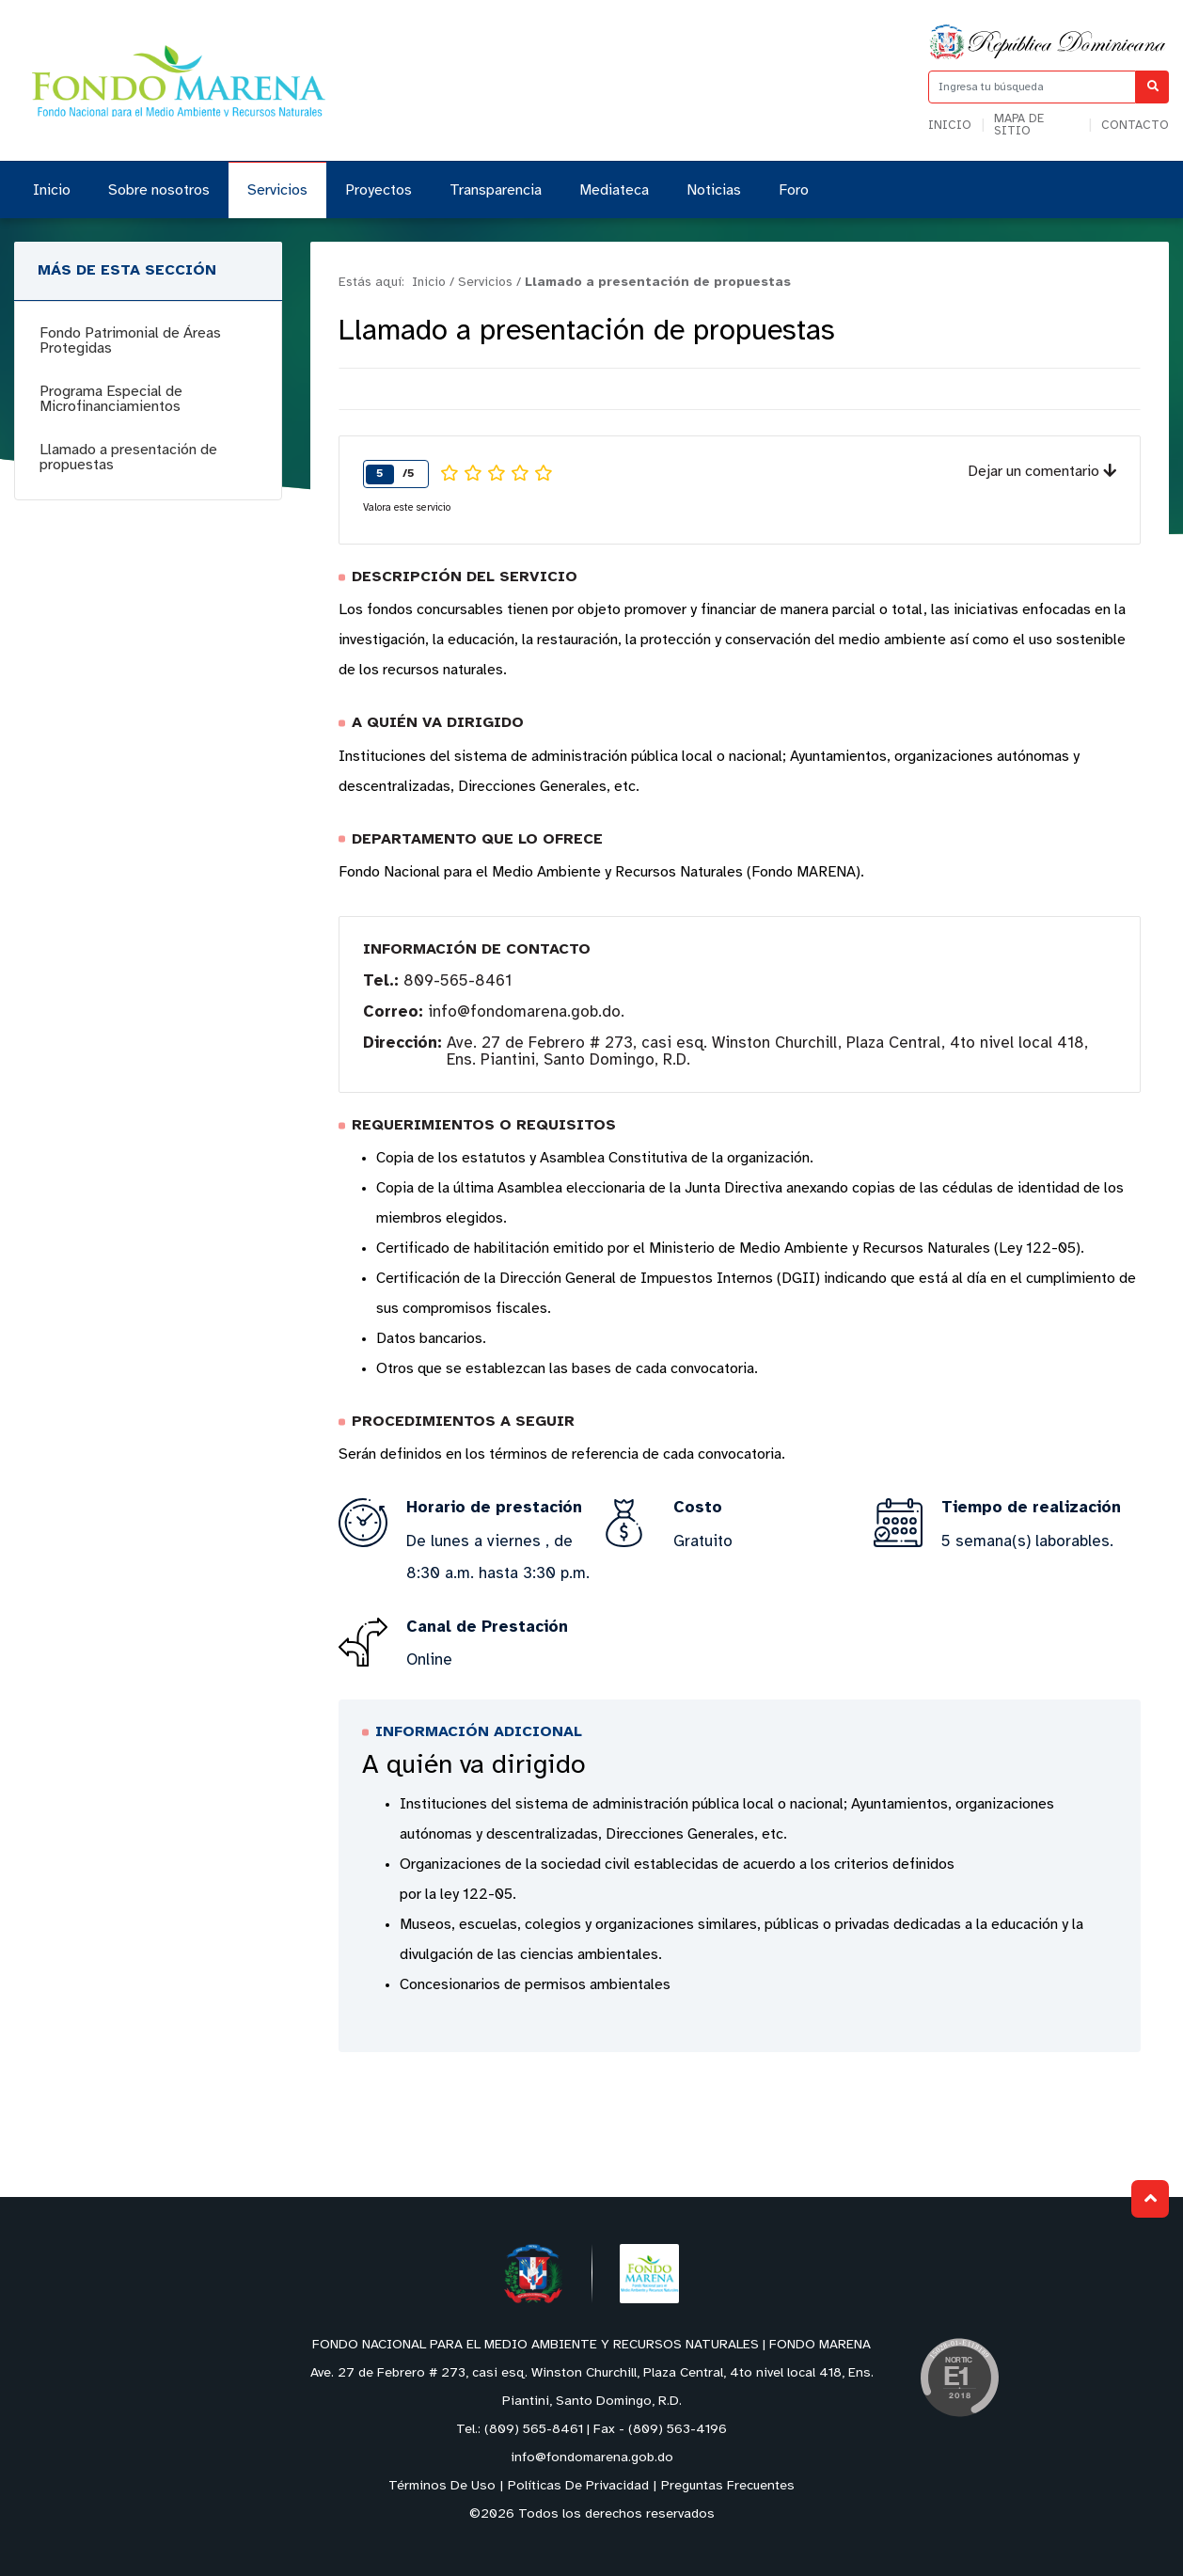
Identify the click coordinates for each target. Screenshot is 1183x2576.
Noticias (713, 190)
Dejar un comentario (1042, 472)
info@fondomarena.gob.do (524, 1012)
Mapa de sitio (1019, 125)
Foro (794, 190)
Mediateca (614, 190)
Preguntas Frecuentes (728, 2486)
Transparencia (496, 190)
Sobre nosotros (159, 190)
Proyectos (378, 190)
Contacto (1135, 125)
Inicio (949, 125)
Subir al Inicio (1150, 2198)
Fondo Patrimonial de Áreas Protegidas (130, 340)
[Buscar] (1152, 87)
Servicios (277, 190)
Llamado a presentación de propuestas (128, 457)
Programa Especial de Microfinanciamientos (110, 399)
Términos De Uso (442, 2486)
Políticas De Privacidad (578, 2486)
